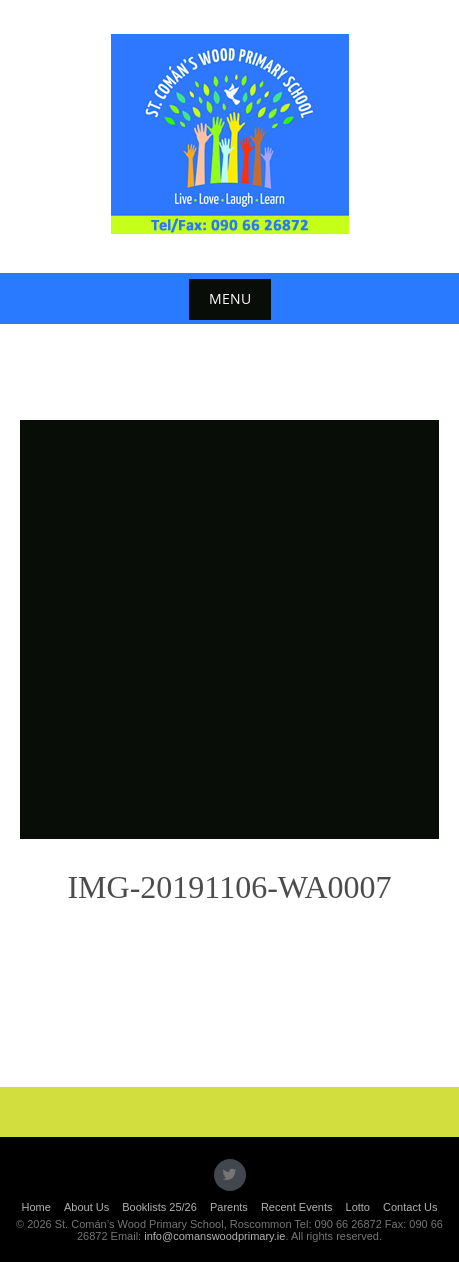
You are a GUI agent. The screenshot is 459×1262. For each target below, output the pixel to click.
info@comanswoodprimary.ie (214, 1236)
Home (36, 1207)
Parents (229, 1207)
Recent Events (297, 1207)
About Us (86, 1207)
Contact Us (410, 1207)
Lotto (358, 1207)
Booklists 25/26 (159, 1207)
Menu (230, 298)
